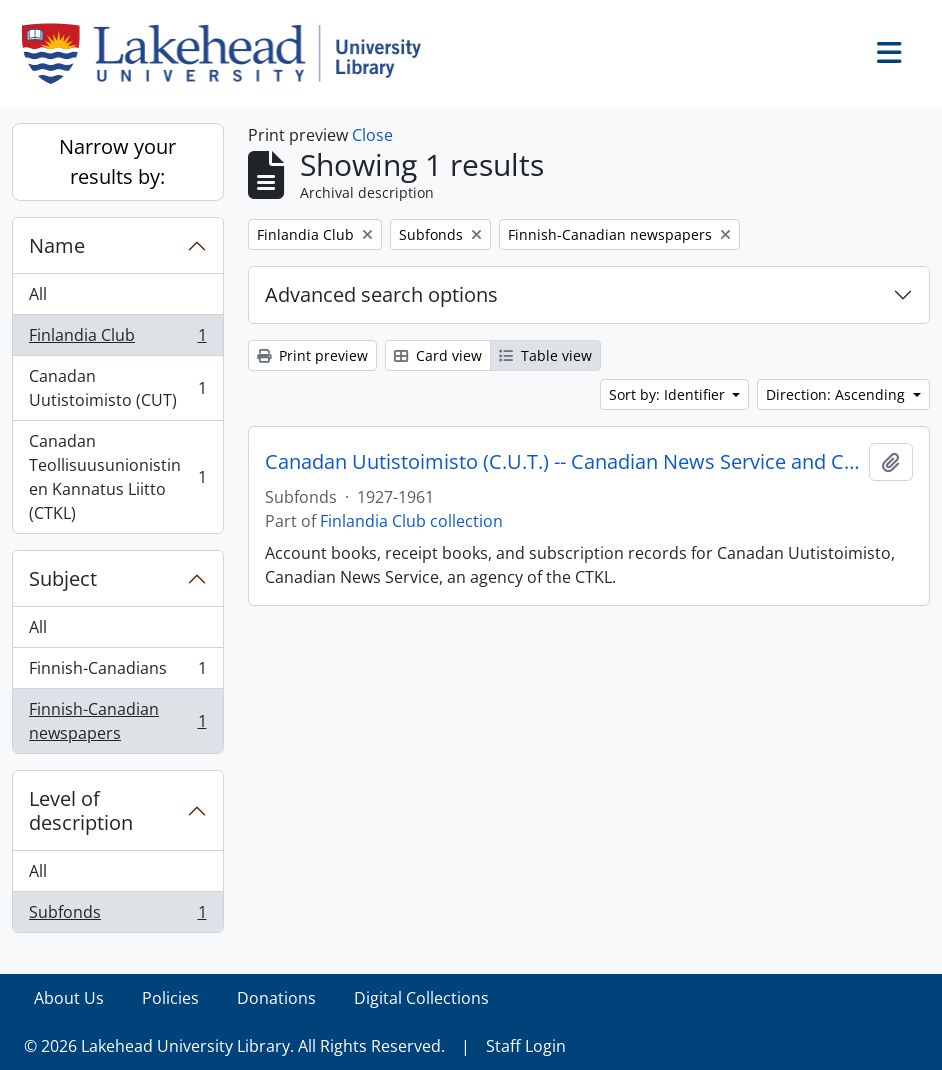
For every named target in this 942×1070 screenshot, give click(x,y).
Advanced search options (381, 294)
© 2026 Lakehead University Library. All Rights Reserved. (234, 1046)
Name (57, 245)
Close (372, 135)
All (38, 294)
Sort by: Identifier (669, 394)
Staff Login (526, 1046)
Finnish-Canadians (117, 672)
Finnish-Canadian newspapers (117, 721)
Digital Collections (421, 998)
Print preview (312, 355)
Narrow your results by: (117, 161)
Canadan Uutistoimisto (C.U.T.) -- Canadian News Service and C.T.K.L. (563, 462)
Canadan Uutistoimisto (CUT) (117, 388)
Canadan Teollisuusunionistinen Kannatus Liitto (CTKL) (117, 477)
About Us (69, 998)
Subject (63, 578)
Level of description (81, 810)
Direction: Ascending (837, 394)
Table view (545, 355)
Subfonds (117, 916)
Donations (276, 998)
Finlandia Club (117, 339)
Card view (438, 355)
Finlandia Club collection (411, 521)
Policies (170, 998)
